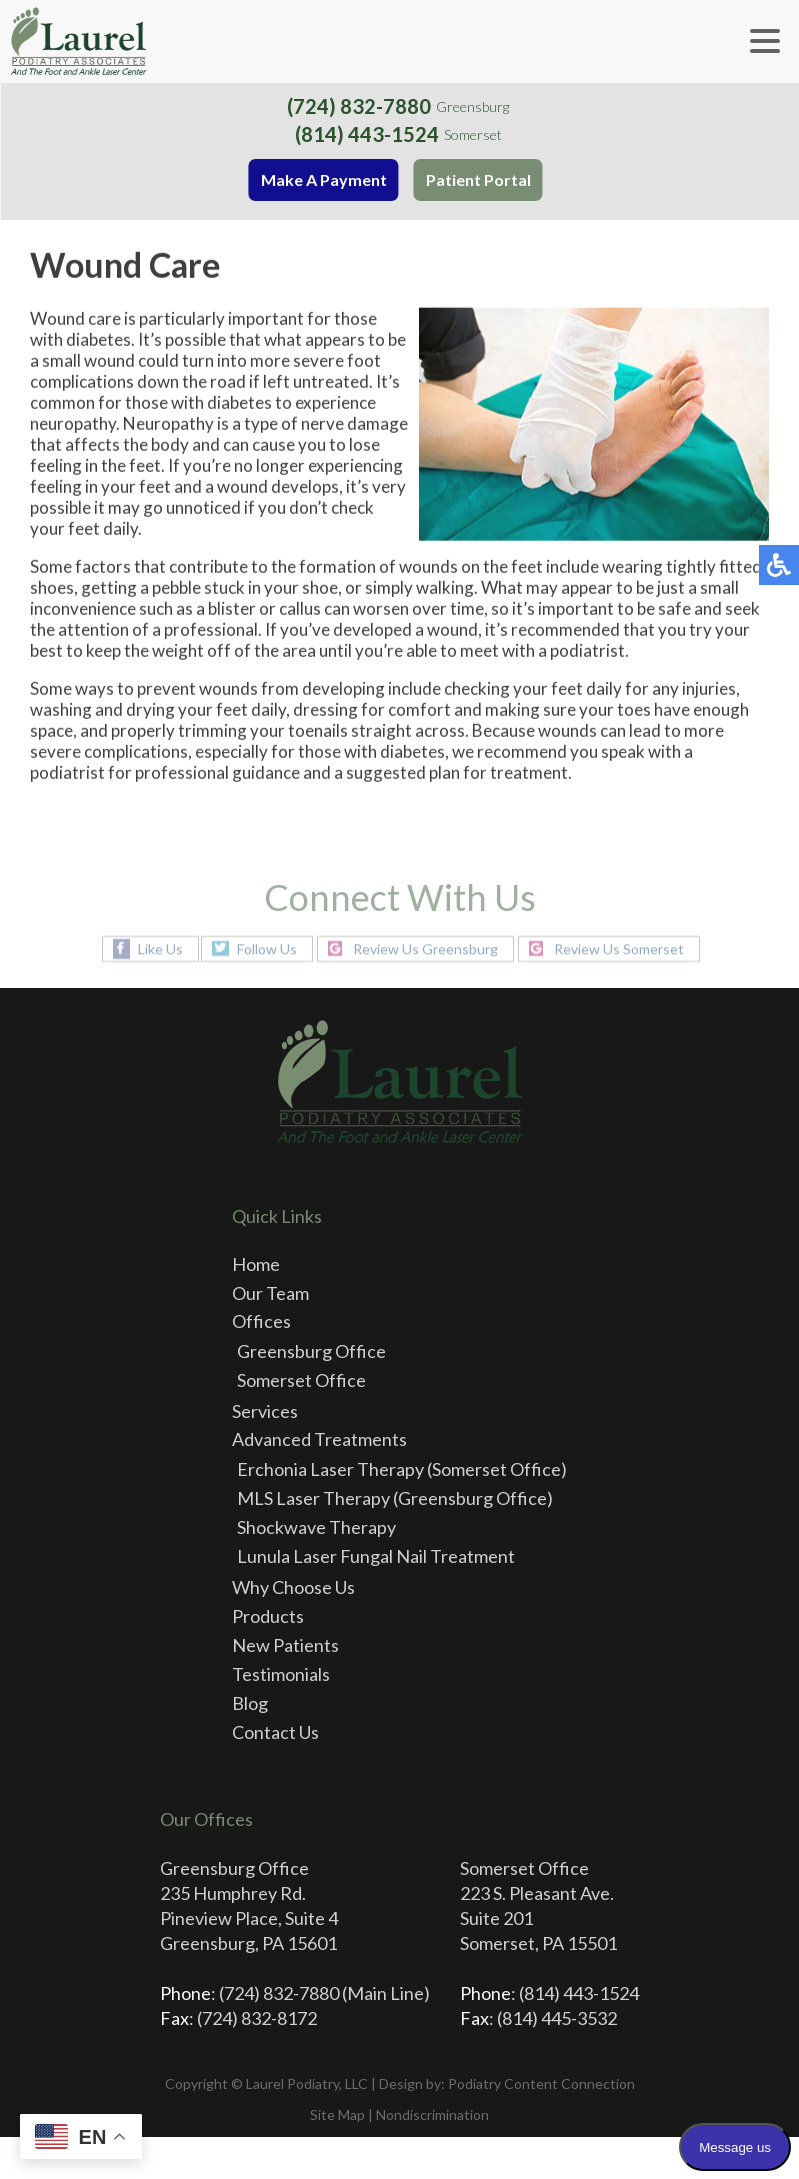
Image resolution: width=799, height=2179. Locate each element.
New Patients (285, 1645)
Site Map (337, 2114)
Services (265, 1411)
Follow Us (267, 948)
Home (256, 1264)
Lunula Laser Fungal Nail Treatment (376, 1556)
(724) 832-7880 (361, 106)
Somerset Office (301, 1380)
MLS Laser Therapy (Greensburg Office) (395, 1498)
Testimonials (281, 1674)
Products (268, 1616)
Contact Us (275, 1732)
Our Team (270, 1293)
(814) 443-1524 (368, 134)
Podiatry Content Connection (541, 2083)
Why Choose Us (293, 1587)
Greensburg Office (311, 1351)
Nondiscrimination (432, 2114)
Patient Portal (479, 179)
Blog (250, 1703)
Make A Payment (325, 179)
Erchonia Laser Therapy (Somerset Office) (402, 1469)
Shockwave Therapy (316, 1527)
